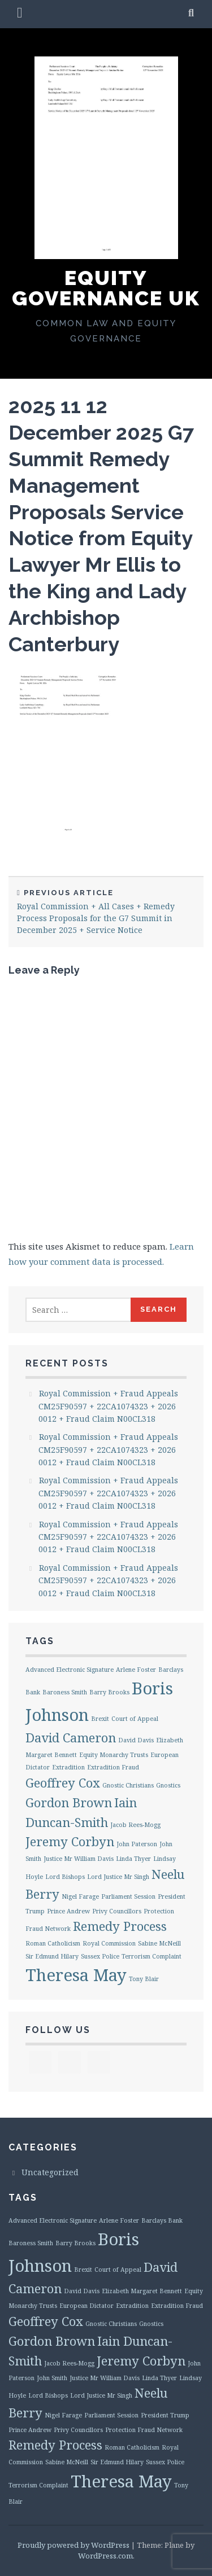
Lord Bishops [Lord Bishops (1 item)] (65, 1877)
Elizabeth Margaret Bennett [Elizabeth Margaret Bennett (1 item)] (142, 2291)
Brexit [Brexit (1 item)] (100, 1719)
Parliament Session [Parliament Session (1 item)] (128, 1896)
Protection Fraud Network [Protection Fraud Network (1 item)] (144, 2430)
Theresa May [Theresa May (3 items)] (76, 1975)
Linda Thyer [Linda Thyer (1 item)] (133, 1859)
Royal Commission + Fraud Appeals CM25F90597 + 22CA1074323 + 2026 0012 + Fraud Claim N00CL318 (108, 1406)
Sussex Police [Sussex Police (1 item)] (100, 1956)
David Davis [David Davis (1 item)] (136, 1740)
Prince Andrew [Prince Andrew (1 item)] (68, 1911)
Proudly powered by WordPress (73, 2545)
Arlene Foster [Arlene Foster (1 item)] (136, 1669)
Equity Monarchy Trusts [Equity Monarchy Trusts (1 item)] (113, 1755)
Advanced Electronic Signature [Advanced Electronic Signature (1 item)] (69, 1669)
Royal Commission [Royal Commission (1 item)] (109, 1943)
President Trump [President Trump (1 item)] (165, 2415)
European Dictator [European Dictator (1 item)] (86, 2306)
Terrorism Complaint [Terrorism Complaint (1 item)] (151, 1956)
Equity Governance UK (106, 288)
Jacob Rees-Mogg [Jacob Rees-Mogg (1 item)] (135, 1825)
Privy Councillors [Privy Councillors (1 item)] (116, 1911)
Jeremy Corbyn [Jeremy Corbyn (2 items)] (69, 1841)
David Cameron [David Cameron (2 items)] (70, 1737)
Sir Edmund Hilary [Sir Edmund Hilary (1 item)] (52, 1956)
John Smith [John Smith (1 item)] (52, 2378)
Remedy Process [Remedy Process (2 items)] (120, 1926)
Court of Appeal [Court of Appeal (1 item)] (134, 1719)
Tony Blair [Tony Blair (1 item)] (144, 1979)
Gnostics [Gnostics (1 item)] (168, 1785)
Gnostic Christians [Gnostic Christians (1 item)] (128, 1785)
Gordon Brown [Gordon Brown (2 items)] (68, 1802)
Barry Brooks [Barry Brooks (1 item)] (109, 1692)
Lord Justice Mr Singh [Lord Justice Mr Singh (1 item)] (118, 1877)
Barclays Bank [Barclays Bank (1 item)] (162, 2220)
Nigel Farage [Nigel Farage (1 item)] (80, 1896)
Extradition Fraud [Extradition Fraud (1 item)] (113, 1767)
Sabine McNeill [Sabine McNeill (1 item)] (159, 1943)
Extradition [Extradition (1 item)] (68, 1767)
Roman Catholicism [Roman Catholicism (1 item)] (52, 1943)
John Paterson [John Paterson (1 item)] (136, 1844)
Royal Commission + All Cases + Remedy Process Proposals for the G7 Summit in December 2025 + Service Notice (106, 911)
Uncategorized (50, 2172)
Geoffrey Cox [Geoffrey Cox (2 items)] (62, 1783)
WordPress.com (105, 2556)
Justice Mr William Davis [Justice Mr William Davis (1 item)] (79, 1859)
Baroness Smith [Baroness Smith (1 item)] (64, 1692)
